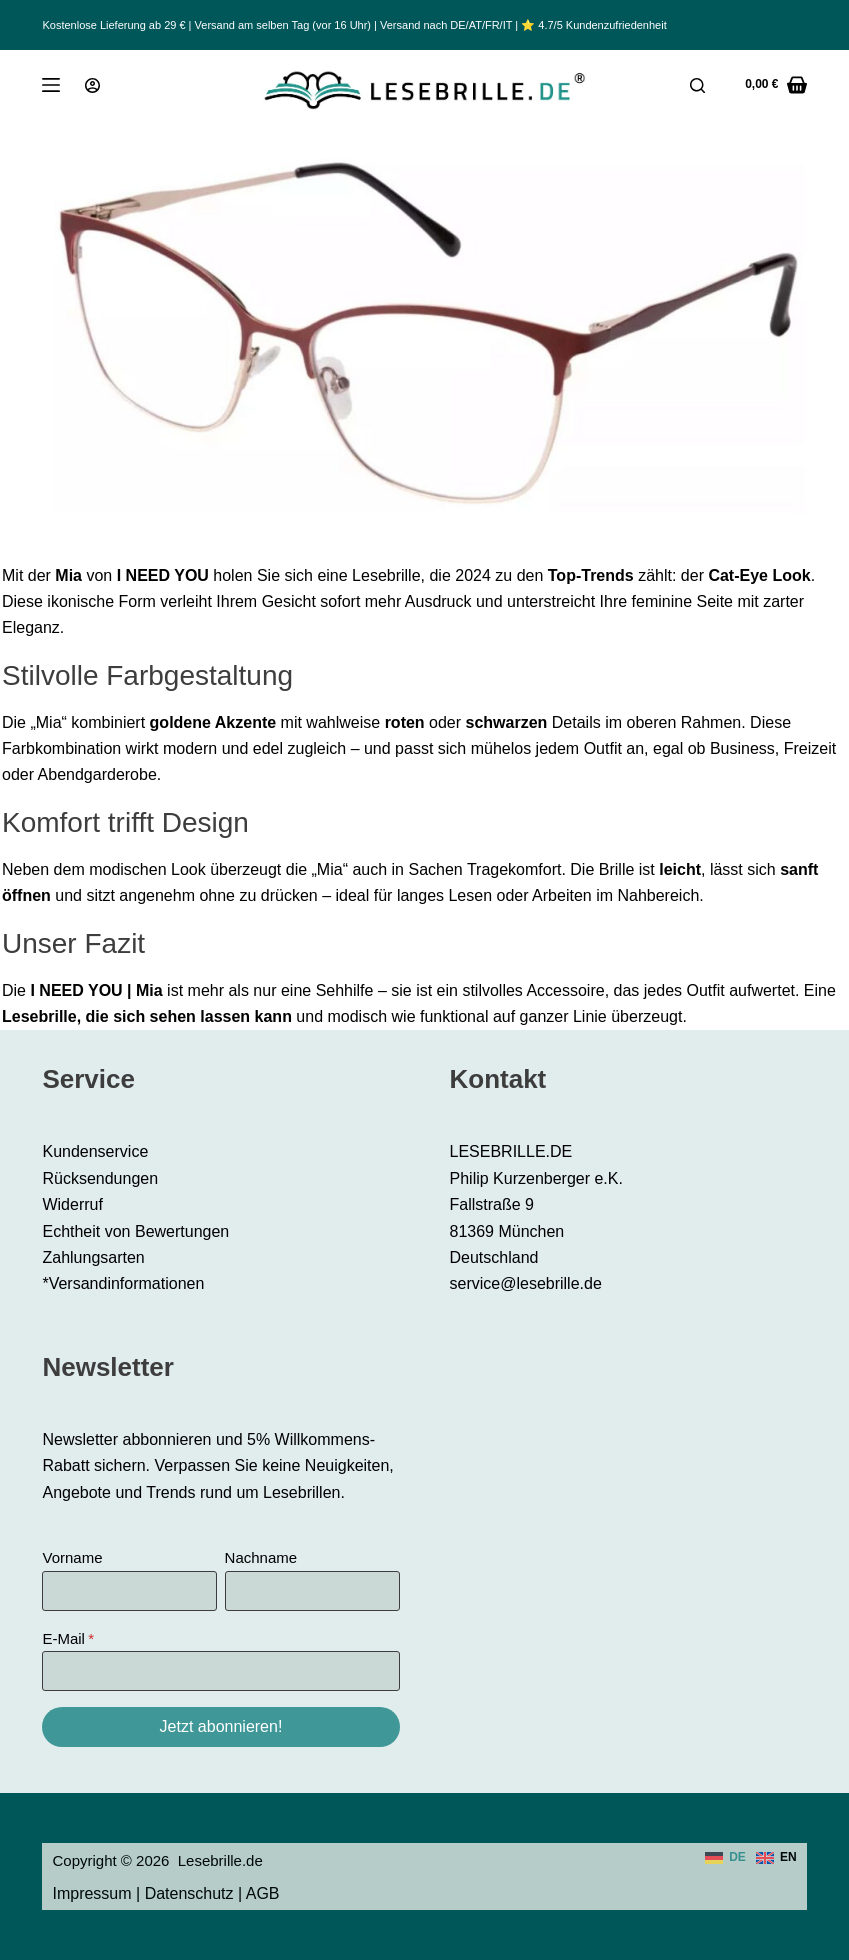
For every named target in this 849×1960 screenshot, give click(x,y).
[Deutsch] (725, 1858)
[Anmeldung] (92, 85)
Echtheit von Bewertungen (135, 1231)
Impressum (91, 1893)
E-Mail (63, 1638)
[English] (776, 1858)
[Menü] (51, 85)
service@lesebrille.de (526, 1283)
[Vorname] (129, 1591)
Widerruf (72, 1204)
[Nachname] (312, 1591)
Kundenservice (95, 1151)
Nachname (261, 1557)
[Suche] (697, 85)
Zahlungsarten (93, 1257)
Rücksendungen (100, 1178)
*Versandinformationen (123, 1283)
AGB (263, 1893)
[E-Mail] (220, 1671)
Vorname (72, 1557)
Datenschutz (189, 1893)
